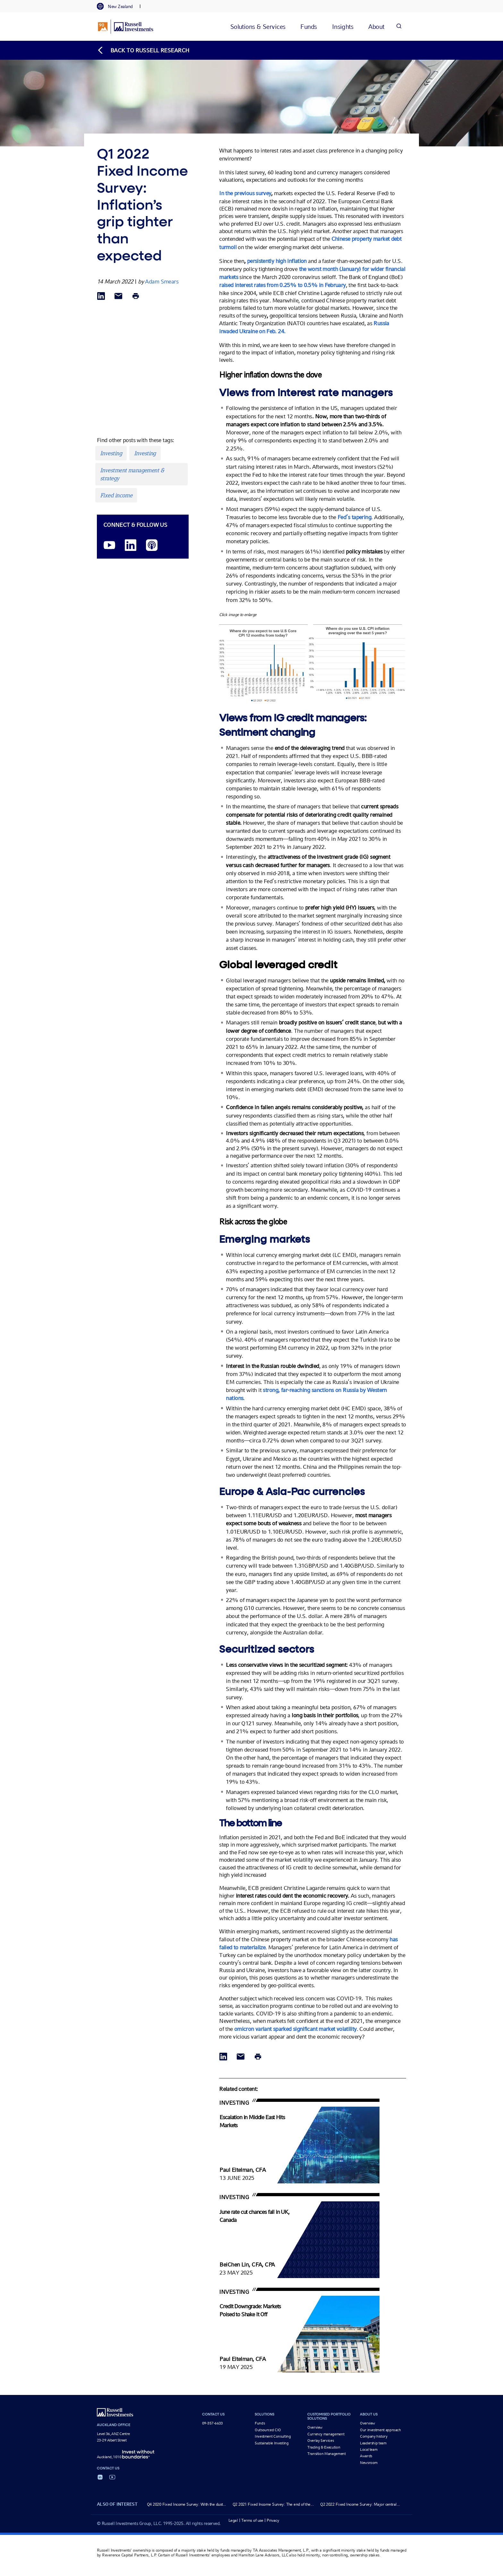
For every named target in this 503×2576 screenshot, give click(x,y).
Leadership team (373, 2443)
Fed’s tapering (354, 517)
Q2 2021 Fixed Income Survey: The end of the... (273, 2504)
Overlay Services (320, 2440)
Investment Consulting (273, 2436)
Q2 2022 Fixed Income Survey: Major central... (360, 2504)
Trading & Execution (323, 2447)
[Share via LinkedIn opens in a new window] (101, 296)
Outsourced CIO (268, 2430)
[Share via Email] (118, 296)
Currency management (325, 2434)
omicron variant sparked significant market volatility (295, 2028)
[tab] (118, 6)
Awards (366, 2456)
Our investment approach (380, 2430)
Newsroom (369, 2462)
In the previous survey (245, 193)
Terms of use (252, 2520)
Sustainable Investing (271, 2443)
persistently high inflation (277, 260)
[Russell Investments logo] (125, 27)
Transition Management (326, 2453)
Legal (233, 2520)
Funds (260, 2423)
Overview (314, 2427)
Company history (374, 2436)
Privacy (273, 2520)
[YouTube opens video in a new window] (109, 546)
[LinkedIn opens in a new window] (130, 546)
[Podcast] (151, 546)
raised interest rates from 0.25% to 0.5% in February (282, 285)
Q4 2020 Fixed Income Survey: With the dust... (186, 2504)
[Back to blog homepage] (143, 50)
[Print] (135, 296)
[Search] (398, 26)
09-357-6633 (212, 2423)
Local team (368, 2449)
